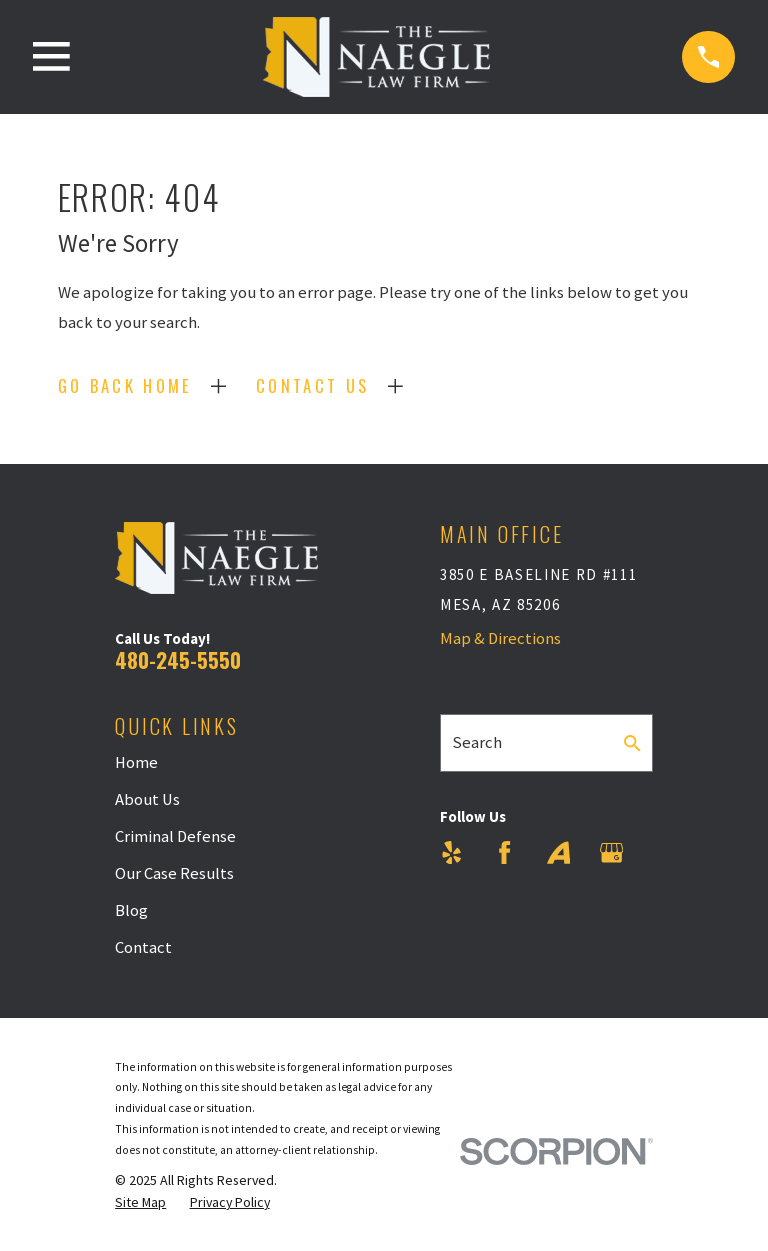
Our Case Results (174, 873)
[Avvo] (558, 852)
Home (136, 762)
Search (477, 742)
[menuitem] (140, 1202)
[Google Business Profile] (611, 852)
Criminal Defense (175, 836)
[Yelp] (451, 852)
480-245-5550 (178, 659)
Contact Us (312, 385)
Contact (143, 947)
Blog (131, 910)
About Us (147, 799)
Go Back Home (125, 385)
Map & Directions (500, 638)
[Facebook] (504, 852)
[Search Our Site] (632, 743)
